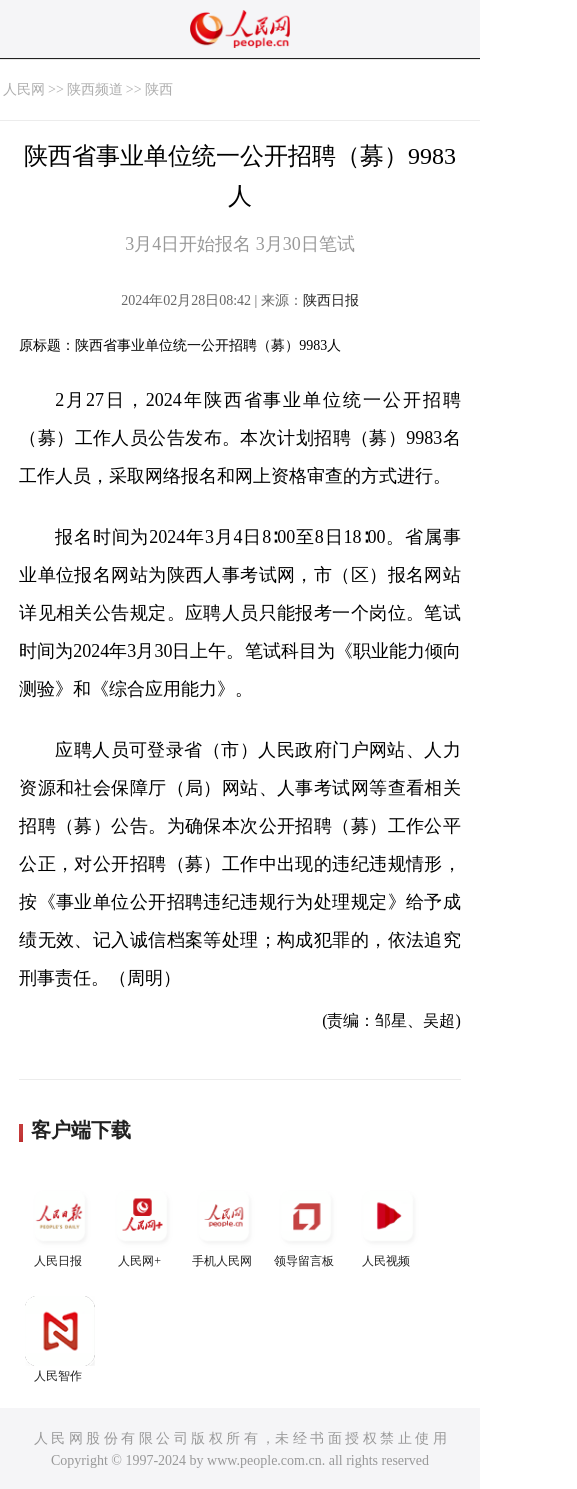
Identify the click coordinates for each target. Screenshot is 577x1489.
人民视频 (388, 1224)
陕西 (159, 89)
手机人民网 (224, 1224)
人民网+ (142, 1224)
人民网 (24, 89)
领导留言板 (306, 1224)
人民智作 (60, 1339)
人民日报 (60, 1224)
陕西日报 (331, 300)
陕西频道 (95, 89)
